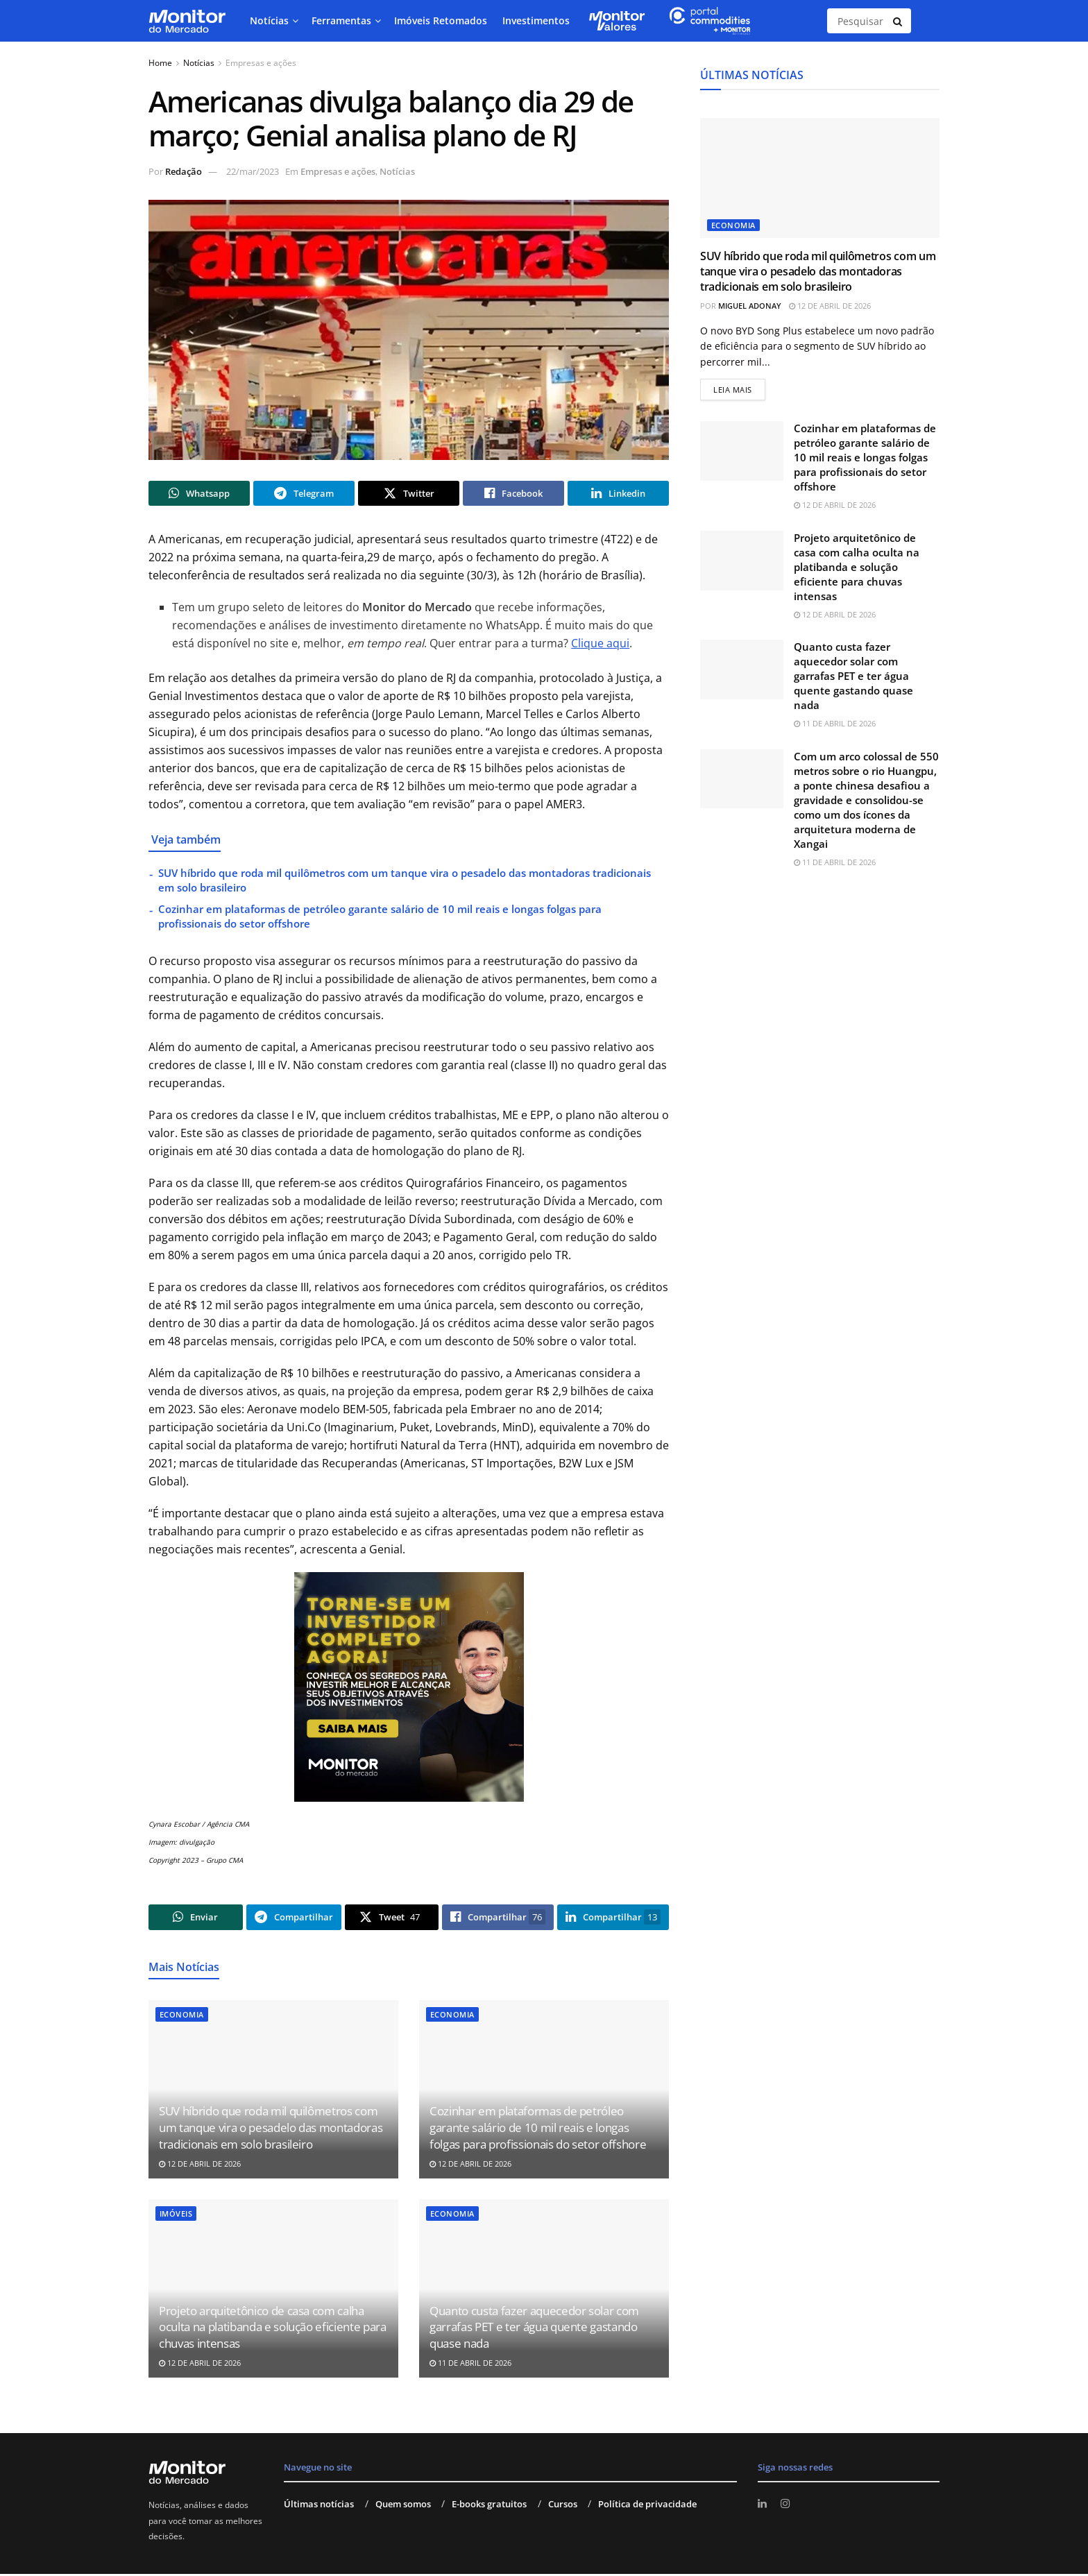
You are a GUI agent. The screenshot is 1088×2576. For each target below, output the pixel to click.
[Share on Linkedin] (618, 494)
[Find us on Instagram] (787, 2506)
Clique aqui (600, 644)
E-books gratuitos (489, 2506)
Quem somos (403, 2506)
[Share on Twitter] (408, 494)
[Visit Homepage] (187, 21)
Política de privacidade (647, 2506)
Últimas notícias (319, 2506)
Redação (183, 171)
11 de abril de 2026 (470, 2365)
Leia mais (739, 388)
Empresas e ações (261, 63)
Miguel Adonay (749, 305)
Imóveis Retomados (440, 20)
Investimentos (536, 20)
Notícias (269, 20)
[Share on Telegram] (304, 494)
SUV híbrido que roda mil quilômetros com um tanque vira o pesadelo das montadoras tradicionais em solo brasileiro (270, 2130)
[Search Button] (898, 20)
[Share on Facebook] (513, 494)
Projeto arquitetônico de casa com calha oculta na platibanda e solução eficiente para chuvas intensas (272, 2329)
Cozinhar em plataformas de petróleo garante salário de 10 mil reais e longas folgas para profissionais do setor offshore (538, 2130)
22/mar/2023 (252, 171)
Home (160, 63)
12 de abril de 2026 (200, 2165)
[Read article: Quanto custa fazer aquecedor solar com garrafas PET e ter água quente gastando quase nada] (741, 671)
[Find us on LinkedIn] (763, 2506)
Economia (182, 2016)
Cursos (562, 2506)
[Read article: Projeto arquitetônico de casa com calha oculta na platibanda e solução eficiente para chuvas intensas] (741, 562)
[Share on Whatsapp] (199, 494)
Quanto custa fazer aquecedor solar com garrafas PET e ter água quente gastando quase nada (534, 2329)
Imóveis (176, 2216)
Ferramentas (341, 20)
